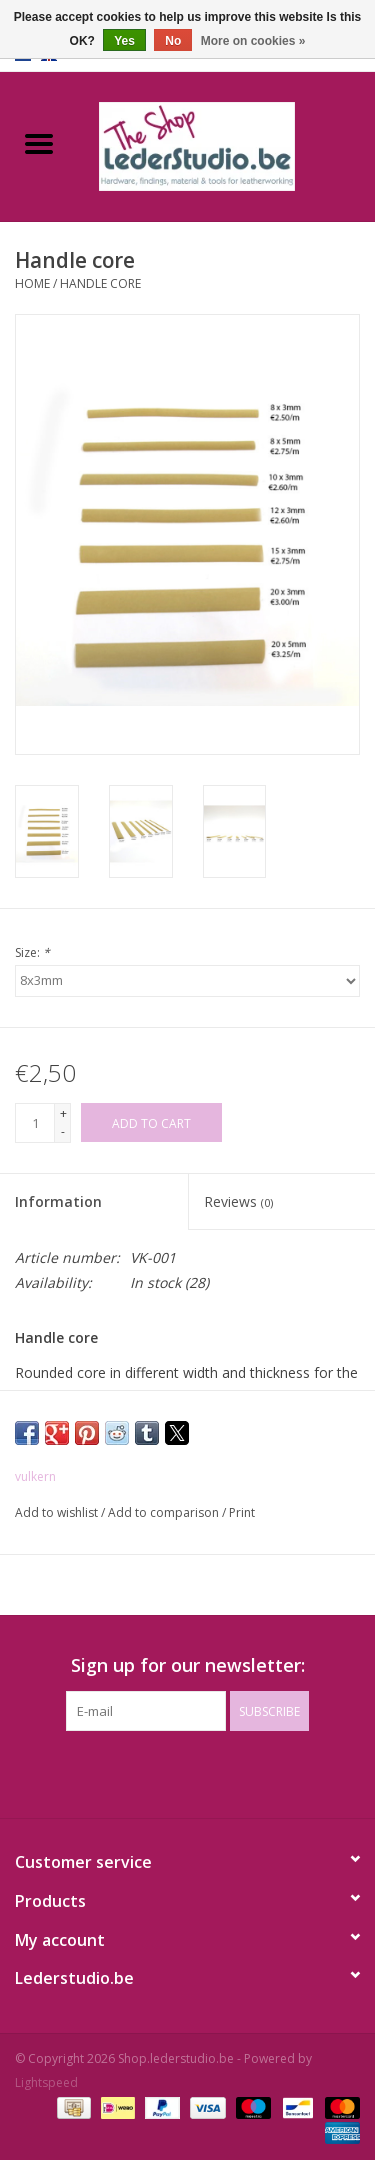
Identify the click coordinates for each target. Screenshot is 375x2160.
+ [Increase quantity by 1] (63, 1113)
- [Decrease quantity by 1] (63, 1131)
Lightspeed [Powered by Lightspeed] (46, 2082)
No (173, 41)
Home (32, 283)
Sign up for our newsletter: (188, 1665)
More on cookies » (253, 41)
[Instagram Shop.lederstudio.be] (206, 1772)
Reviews (238, 1201)
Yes (124, 41)
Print (242, 1512)
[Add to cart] (151, 1122)
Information (58, 1201)
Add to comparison (165, 1512)
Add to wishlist (58, 1512)
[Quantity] (35, 1123)
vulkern (35, 1476)
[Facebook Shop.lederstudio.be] (170, 1772)
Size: (32, 952)
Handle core (100, 283)
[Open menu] (39, 143)
